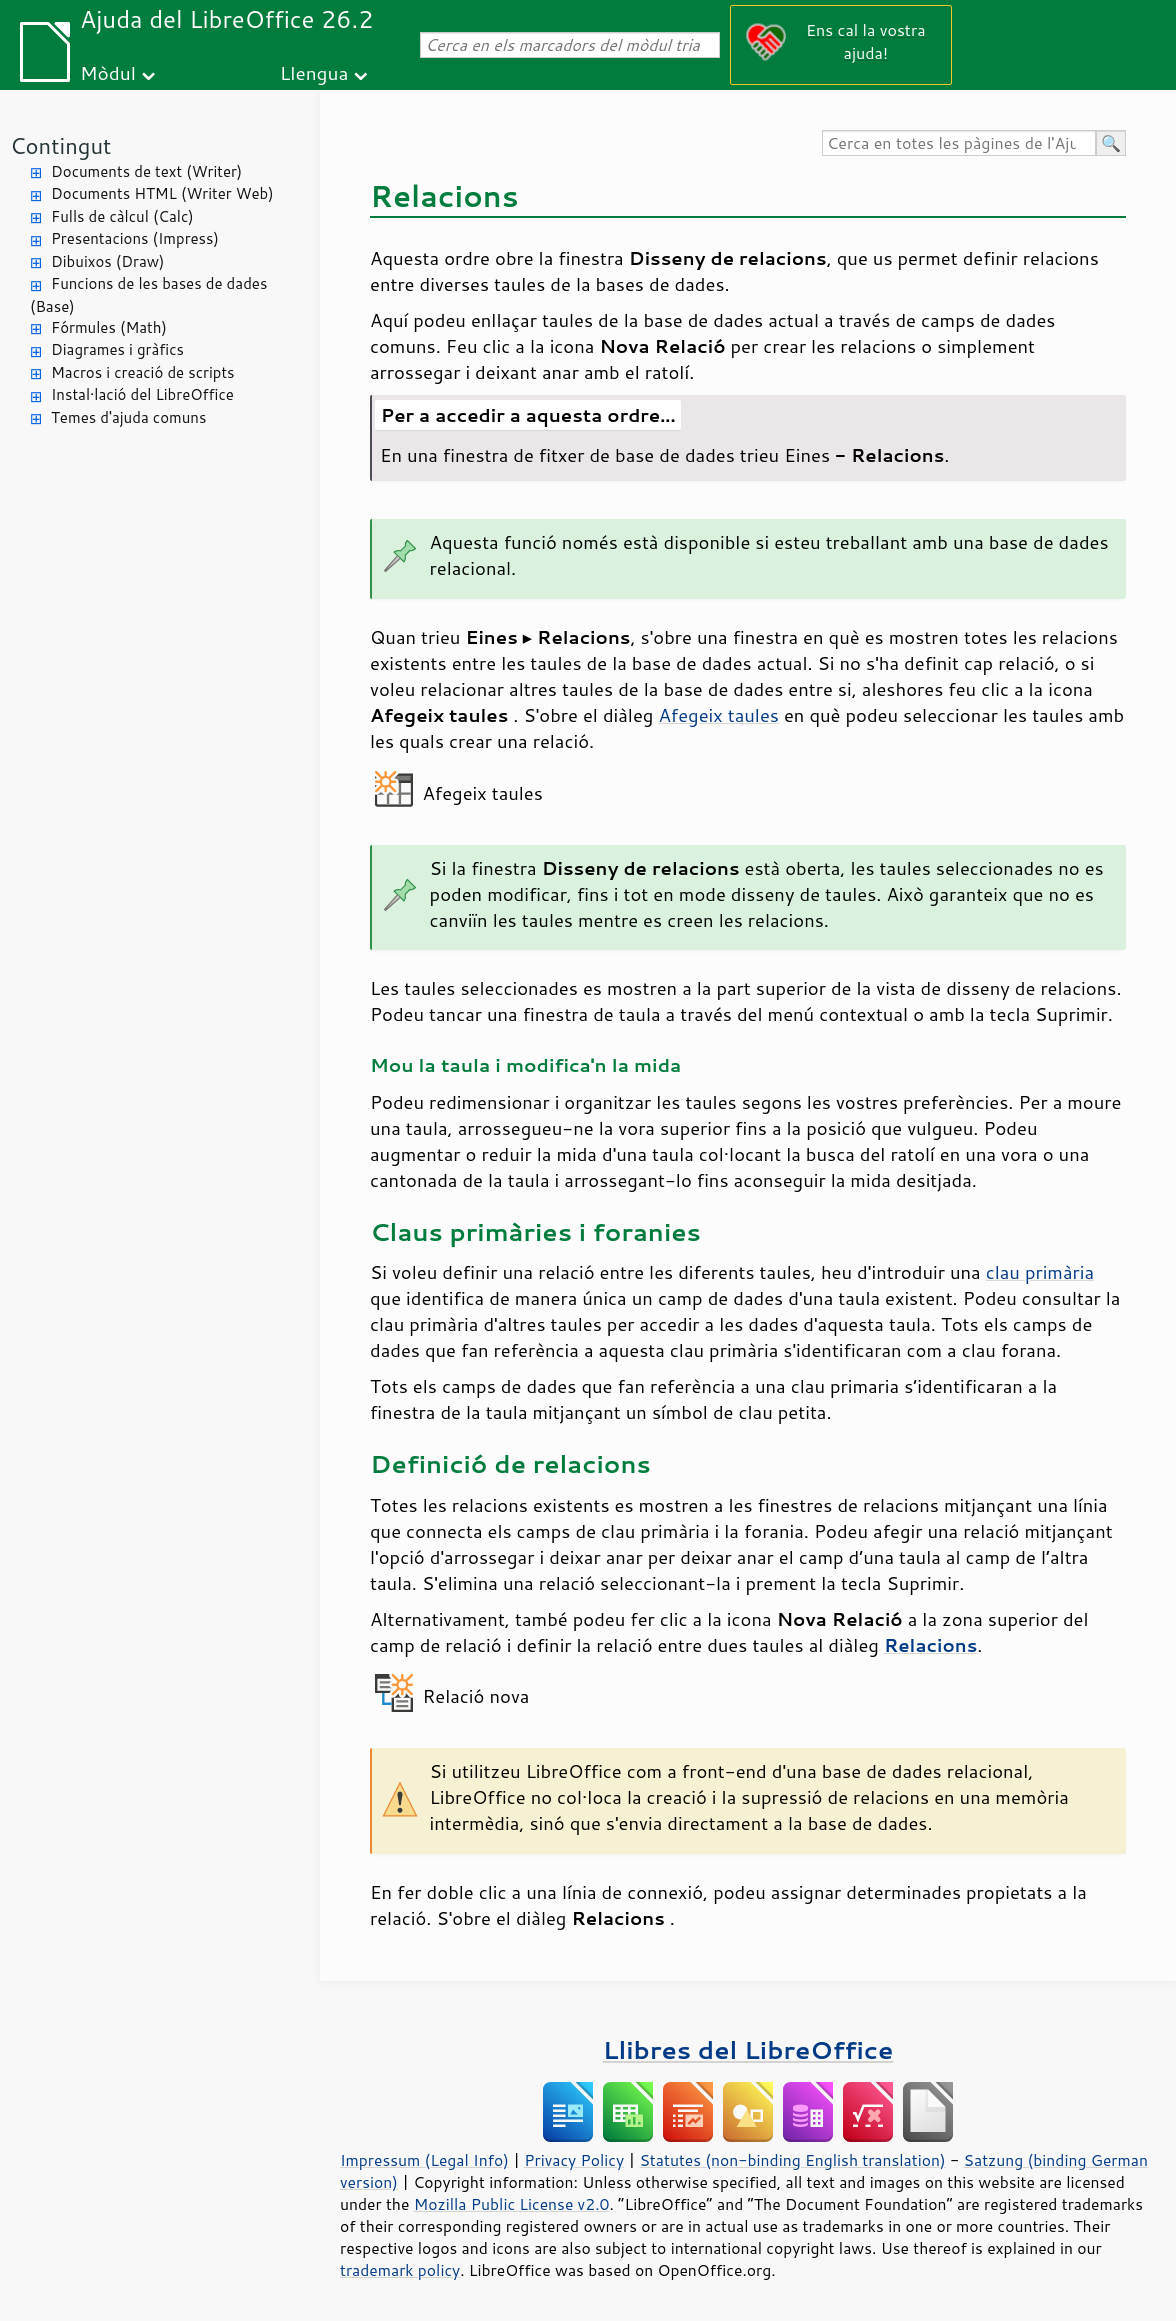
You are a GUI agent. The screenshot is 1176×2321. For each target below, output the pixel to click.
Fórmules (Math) (109, 327)
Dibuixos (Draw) (107, 261)
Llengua (314, 72)
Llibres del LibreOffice (748, 2049)
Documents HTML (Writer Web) (162, 193)
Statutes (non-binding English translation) (792, 2160)
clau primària (1040, 1272)
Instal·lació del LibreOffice (142, 394)
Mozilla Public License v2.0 (512, 2204)
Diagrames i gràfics (117, 349)
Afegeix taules (718, 715)
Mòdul (108, 72)
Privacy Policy (574, 2160)
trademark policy (400, 2270)
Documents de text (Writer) (146, 171)
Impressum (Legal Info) (424, 2160)
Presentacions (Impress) (135, 238)
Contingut (60, 145)
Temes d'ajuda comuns (128, 417)
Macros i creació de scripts (143, 372)
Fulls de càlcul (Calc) (122, 216)
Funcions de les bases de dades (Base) (148, 295)
